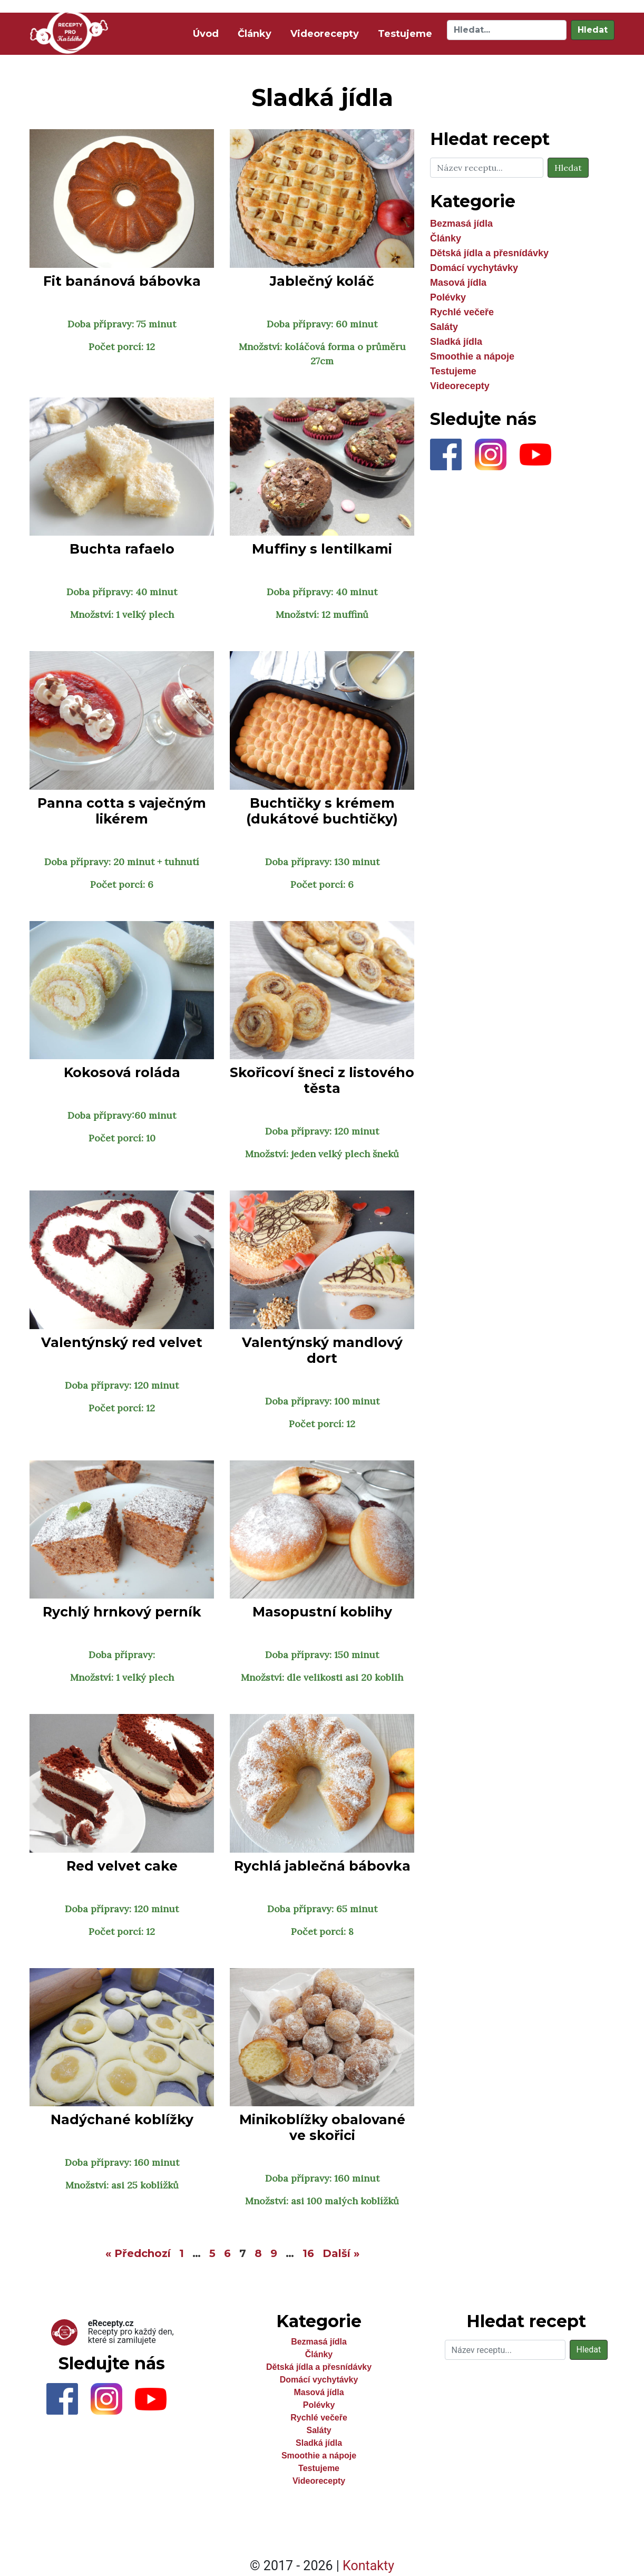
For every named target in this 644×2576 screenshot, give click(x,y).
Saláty (444, 327)
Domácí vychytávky (474, 268)
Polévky (448, 297)
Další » (341, 2253)
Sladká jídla (456, 341)
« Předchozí (138, 2253)
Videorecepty (324, 34)
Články (254, 34)
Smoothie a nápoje (472, 356)
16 (308, 2253)
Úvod (208, 33)
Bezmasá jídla (461, 223)
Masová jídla (458, 282)
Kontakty (368, 2565)
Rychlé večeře (462, 312)
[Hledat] (507, 30)
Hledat (593, 30)
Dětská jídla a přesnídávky (489, 253)
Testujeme (405, 34)
